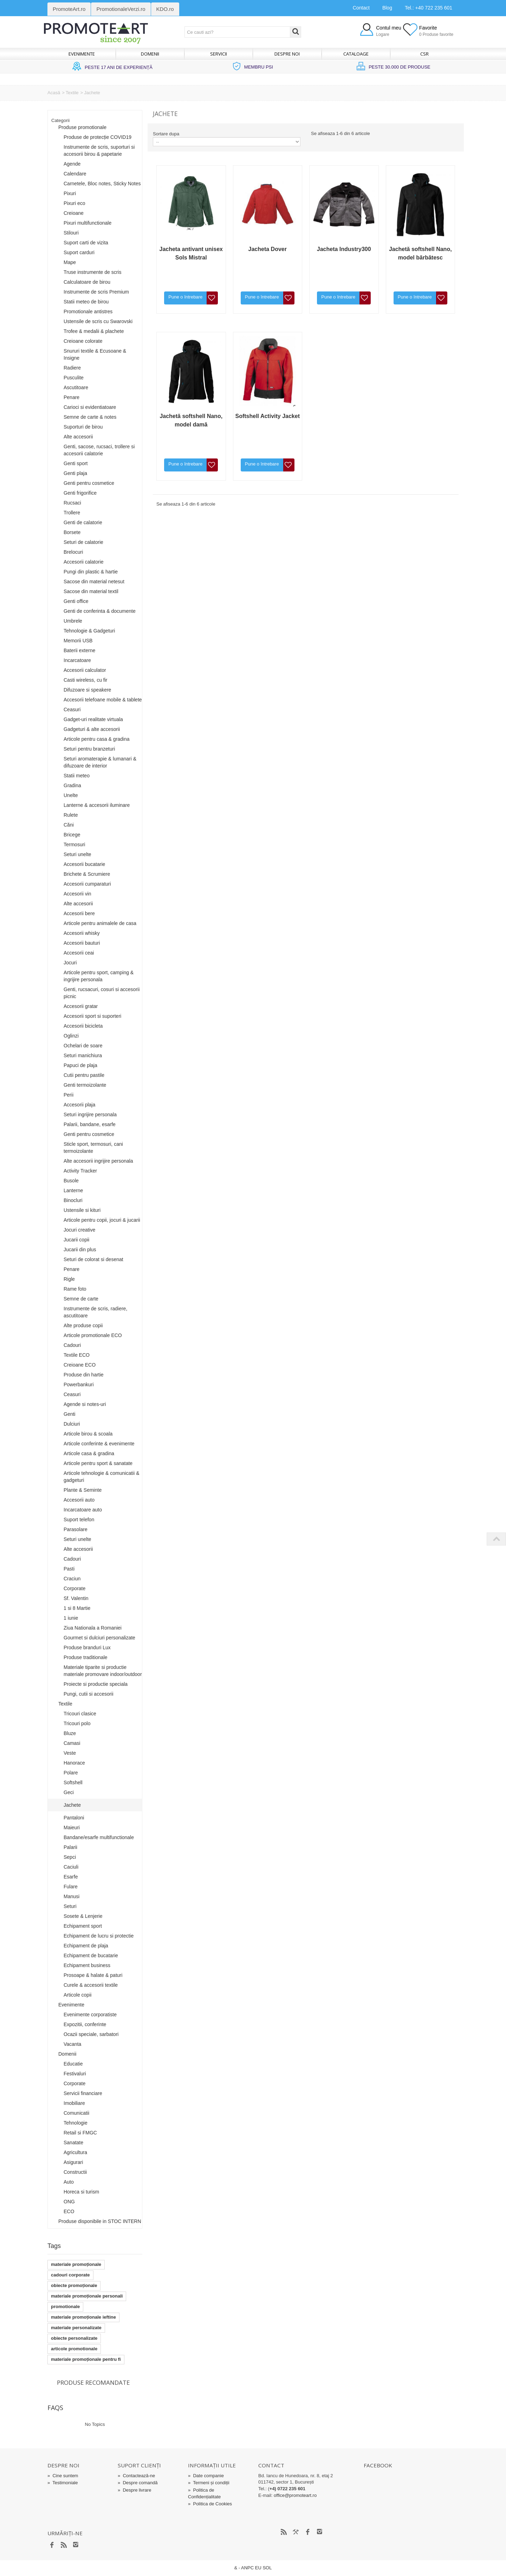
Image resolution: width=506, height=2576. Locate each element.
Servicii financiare (83, 2093)
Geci (69, 1792)
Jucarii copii (76, 1239)
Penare (71, 397)
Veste (70, 1753)
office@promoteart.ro (295, 2495)
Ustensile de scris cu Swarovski (98, 321)
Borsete (72, 532)
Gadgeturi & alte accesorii (92, 729)
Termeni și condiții (208, 2482)
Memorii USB (78, 640)
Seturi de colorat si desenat (93, 1259)
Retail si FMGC (80, 2132)
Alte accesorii (78, 436)
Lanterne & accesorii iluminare (97, 805)
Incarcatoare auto (83, 1509)
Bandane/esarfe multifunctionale (99, 1837)
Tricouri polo (77, 1723)
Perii (68, 1095)
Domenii (150, 54)
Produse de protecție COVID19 (97, 137)
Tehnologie (75, 2123)
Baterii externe (79, 650)
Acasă (53, 92)
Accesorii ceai (79, 953)
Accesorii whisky (82, 933)
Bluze (70, 1733)
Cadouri (72, 1345)
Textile (72, 92)
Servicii (218, 54)
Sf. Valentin (76, 1598)
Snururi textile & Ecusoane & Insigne (95, 354)
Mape (70, 262)
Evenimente (82, 54)
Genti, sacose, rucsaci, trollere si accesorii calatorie (99, 450)
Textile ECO (77, 1355)
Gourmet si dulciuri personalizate (99, 1637)
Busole (71, 1180)
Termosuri (74, 844)
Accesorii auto (79, 1500)
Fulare (71, 1886)
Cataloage (356, 54)
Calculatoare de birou (87, 282)
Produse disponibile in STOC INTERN (99, 2221)
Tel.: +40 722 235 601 (428, 8)
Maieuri (72, 1827)
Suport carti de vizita (86, 242)
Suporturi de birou (83, 427)
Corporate (74, 1588)
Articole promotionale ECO (93, 1335)
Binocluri (73, 1200)
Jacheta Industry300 (344, 249)
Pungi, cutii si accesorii (88, 1694)
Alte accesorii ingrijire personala (98, 1161)
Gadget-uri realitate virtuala (93, 719)
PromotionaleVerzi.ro (120, 9)
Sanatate (73, 2142)
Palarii (70, 1847)
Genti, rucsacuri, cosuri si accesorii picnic (102, 993)
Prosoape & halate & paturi (93, 1975)
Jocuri (70, 962)
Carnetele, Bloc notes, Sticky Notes (102, 183)
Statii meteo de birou (86, 301)
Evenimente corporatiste (90, 2014)
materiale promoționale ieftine (83, 2317)
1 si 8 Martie (77, 1608)
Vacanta (72, 2044)
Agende (72, 164)
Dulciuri (72, 1424)
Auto (69, 2182)
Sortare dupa (166, 133)
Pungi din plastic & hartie (91, 571)
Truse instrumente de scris (92, 272)
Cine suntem (62, 2475)
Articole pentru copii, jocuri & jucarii (102, 1220)
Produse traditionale (86, 1657)
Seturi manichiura (83, 1055)
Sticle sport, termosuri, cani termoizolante (93, 1147)
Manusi (71, 1896)
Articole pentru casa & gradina (97, 739)
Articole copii (77, 1995)
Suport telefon (79, 1519)
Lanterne (73, 1190)
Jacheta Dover (267, 249)
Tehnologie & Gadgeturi (89, 631)
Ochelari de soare (83, 1045)
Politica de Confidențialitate (204, 2493)
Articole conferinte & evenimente (99, 1443)
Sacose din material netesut (94, 581)
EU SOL (263, 2567)
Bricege (72, 834)
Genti (69, 1414)
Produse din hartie (84, 1374)
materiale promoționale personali (87, 2296)
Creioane (74, 213)
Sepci (70, 1857)
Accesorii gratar (81, 1006)
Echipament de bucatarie (91, 1955)
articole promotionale (74, 2348)
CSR (424, 54)
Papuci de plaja (80, 1065)
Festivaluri (75, 2073)
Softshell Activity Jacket (267, 416)
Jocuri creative (79, 1230)
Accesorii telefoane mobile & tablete (103, 699)
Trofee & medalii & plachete (94, 331)
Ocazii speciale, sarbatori (91, 2034)
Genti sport (75, 463)
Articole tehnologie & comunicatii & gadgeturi (102, 1476)
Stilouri (71, 233)
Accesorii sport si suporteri (92, 1016)
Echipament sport (83, 1926)
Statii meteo (77, 775)
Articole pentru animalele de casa (100, 923)
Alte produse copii (83, 1325)
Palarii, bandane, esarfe (90, 1124)
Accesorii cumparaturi (87, 884)
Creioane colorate (83, 341)
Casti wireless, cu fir (85, 680)
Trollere (72, 512)
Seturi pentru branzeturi (89, 749)
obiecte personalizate (74, 2338)
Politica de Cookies (210, 2503)
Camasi (72, 1743)
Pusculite (74, 377)
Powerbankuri (79, 1384)
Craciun (72, 1578)
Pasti (69, 1569)
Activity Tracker (80, 1171)
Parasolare (75, 1529)
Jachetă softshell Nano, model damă (191, 420)
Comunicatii (76, 2113)
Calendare (75, 173)
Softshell (73, 1782)
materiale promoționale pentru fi (86, 2359)
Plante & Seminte (83, 1490)
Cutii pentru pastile (84, 1075)
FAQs (55, 2407)
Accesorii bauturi (82, 943)
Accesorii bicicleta (83, 1026)
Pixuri (70, 193)
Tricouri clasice (80, 1713)
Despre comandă (137, 2482)
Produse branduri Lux (87, 1647)
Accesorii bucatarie (84, 864)
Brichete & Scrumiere (87, 874)
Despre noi (287, 54)
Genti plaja (75, 473)
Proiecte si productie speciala (96, 1684)
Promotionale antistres (88, 311)
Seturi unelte (77, 854)
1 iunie (71, 1618)
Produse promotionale (82, 127)
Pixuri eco (74, 203)
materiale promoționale (76, 2264)
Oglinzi (71, 1036)
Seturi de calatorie (83, 542)
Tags (54, 2245)
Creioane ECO (80, 1365)
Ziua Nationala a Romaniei (93, 1628)
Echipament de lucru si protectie (99, 1936)
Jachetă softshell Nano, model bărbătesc (420, 253)
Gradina (72, 785)
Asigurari (73, 2162)
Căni (69, 825)
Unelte (71, 795)
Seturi (70, 1906)
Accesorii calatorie (84, 562)
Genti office (76, 601)
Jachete (72, 1805)
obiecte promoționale (74, 2285)
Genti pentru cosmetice (89, 483)
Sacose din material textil (91, 591)
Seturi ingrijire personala (90, 1114)
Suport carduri (79, 252)
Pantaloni (74, 1817)
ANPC (247, 2567)
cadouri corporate (70, 2275)
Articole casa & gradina (89, 1453)
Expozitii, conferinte (85, 2024)
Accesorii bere (79, 913)
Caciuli (71, 1867)
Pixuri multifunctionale (87, 223)
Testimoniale (62, 2482)
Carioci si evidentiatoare (90, 407)
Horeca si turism (81, 2192)
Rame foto (75, 1289)
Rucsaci (72, 503)
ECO (69, 2211)
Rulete (71, 815)
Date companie (206, 2475)
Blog (387, 8)
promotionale (65, 2306)
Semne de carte (81, 1299)
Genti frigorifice (80, 493)
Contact (361, 8)
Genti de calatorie (83, 522)
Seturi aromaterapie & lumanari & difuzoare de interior (100, 762)
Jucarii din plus (80, 1249)
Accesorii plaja (79, 1104)
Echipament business (87, 1965)
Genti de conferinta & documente (100, 611)
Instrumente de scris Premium (96, 292)
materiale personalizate (76, 2327)
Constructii (75, 2172)
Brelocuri (73, 552)
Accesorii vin (77, 894)
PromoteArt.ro (69, 9)
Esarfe (71, 1877)
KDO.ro (165, 9)
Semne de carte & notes (90, 417)
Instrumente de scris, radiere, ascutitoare (95, 1312)
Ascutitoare (76, 387)
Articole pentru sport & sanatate (98, 1463)
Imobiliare (74, 2103)
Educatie (73, 2064)
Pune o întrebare (185, 297)
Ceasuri (72, 709)
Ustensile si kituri (82, 1210)
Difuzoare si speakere (87, 690)
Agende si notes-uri (85, 1404)
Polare (71, 1772)
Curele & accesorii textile (91, 1985)
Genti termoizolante (85, 1085)
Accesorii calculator (85, 670)
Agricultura (75, 2152)
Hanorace (74, 1763)
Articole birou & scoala (88, 1434)
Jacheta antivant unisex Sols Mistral (191, 253)
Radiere (72, 368)
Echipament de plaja (86, 1945)
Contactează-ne (136, 2475)
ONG (69, 2201)
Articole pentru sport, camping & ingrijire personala (99, 976)
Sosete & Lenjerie (83, 1916)
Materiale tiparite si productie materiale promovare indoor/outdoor (103, 1670)
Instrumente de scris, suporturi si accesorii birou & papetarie (99, 150)
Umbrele (73, 621)
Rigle (69, 1279)
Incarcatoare (77, 660)
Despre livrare (134, 2490)
